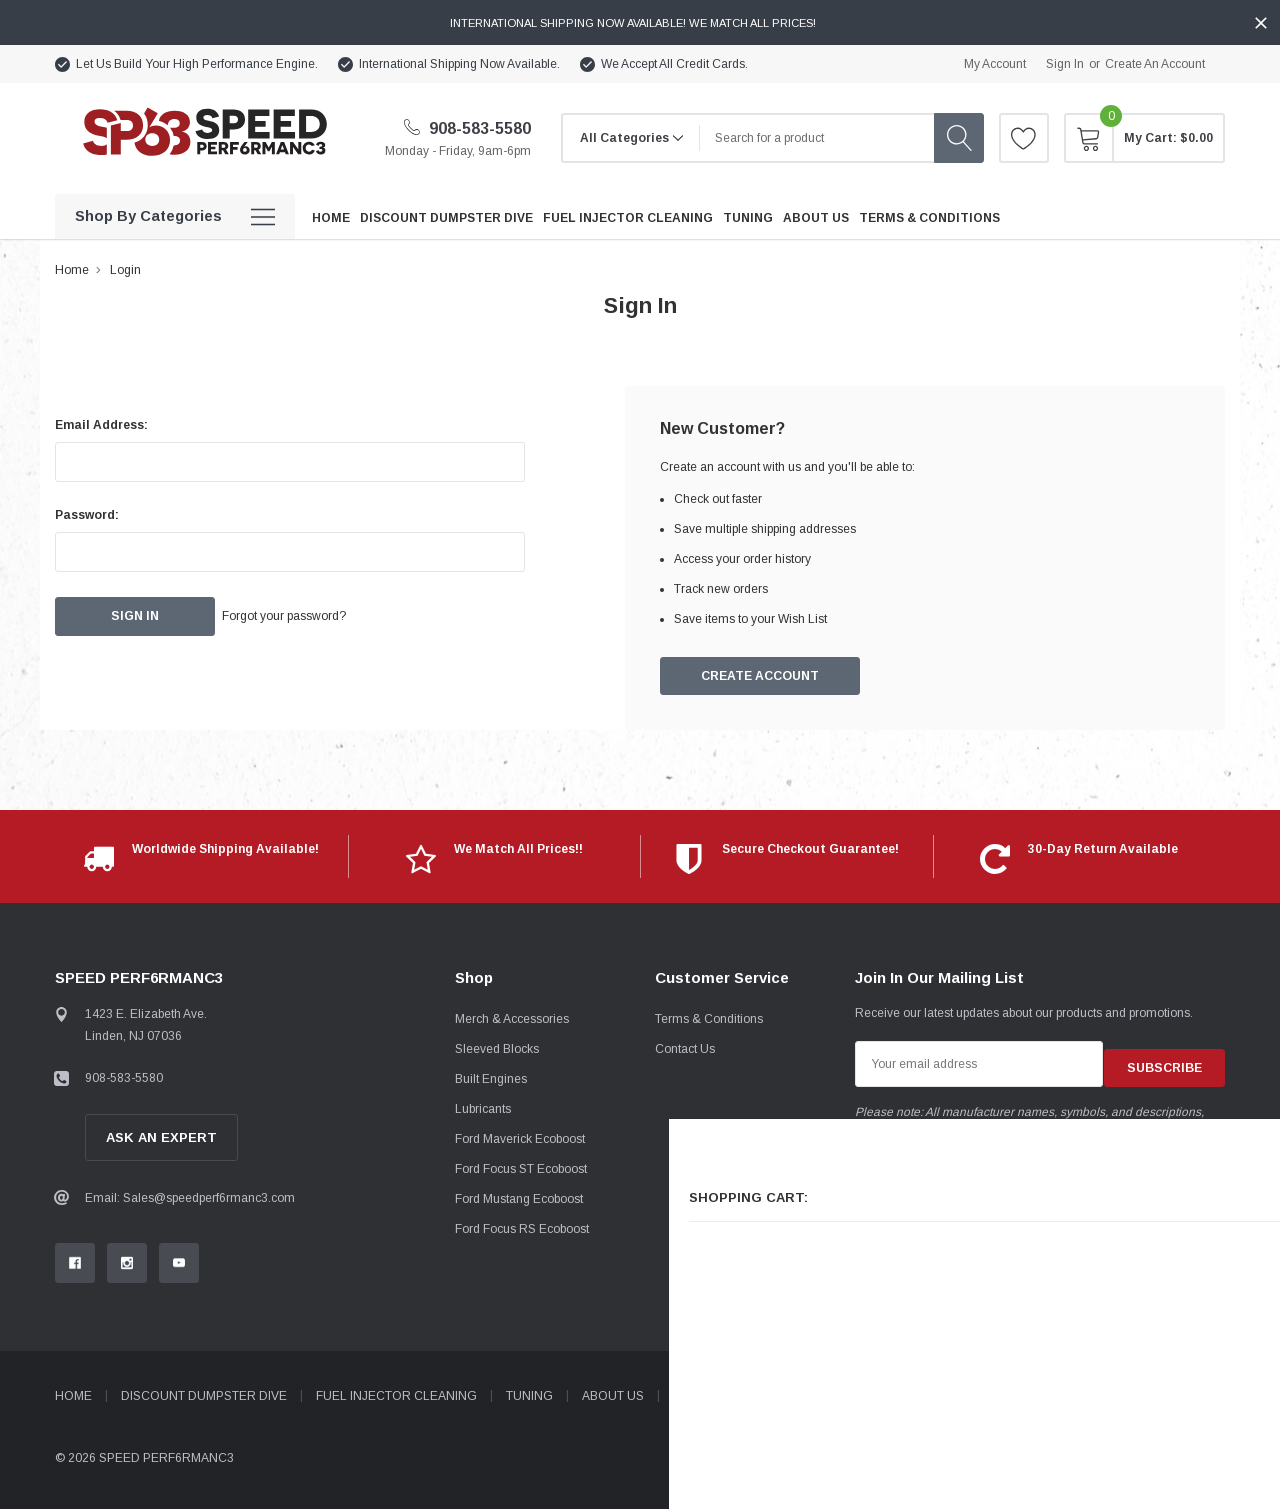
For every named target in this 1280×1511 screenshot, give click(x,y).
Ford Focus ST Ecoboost (521, 1171)
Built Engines (491, 1081)
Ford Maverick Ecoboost (520, 1141)
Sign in (1065, 64)
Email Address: (101, 425)
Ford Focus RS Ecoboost (522, 1231)
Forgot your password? (310, 617)
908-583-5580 (467, 127)
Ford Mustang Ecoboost (519, 1201)
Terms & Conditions (709, 1021)
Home (72, 270)
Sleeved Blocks (497, 1051)
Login (125, 270)
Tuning (529, 1398)
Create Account (761, 677)
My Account (995, 64)
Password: (87, 515)
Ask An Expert (161, 1139)
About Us (613, 1398)
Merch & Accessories (512, 1021)
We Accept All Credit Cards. (674, 64)
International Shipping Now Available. (459, 64)
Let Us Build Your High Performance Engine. (197, 64)
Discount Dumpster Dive (204, 1398)
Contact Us (685, 1051)
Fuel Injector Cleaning (396, 1398)
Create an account (1155, 64)
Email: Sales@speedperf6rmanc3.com (190, 1200)
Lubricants (483, 1111)
